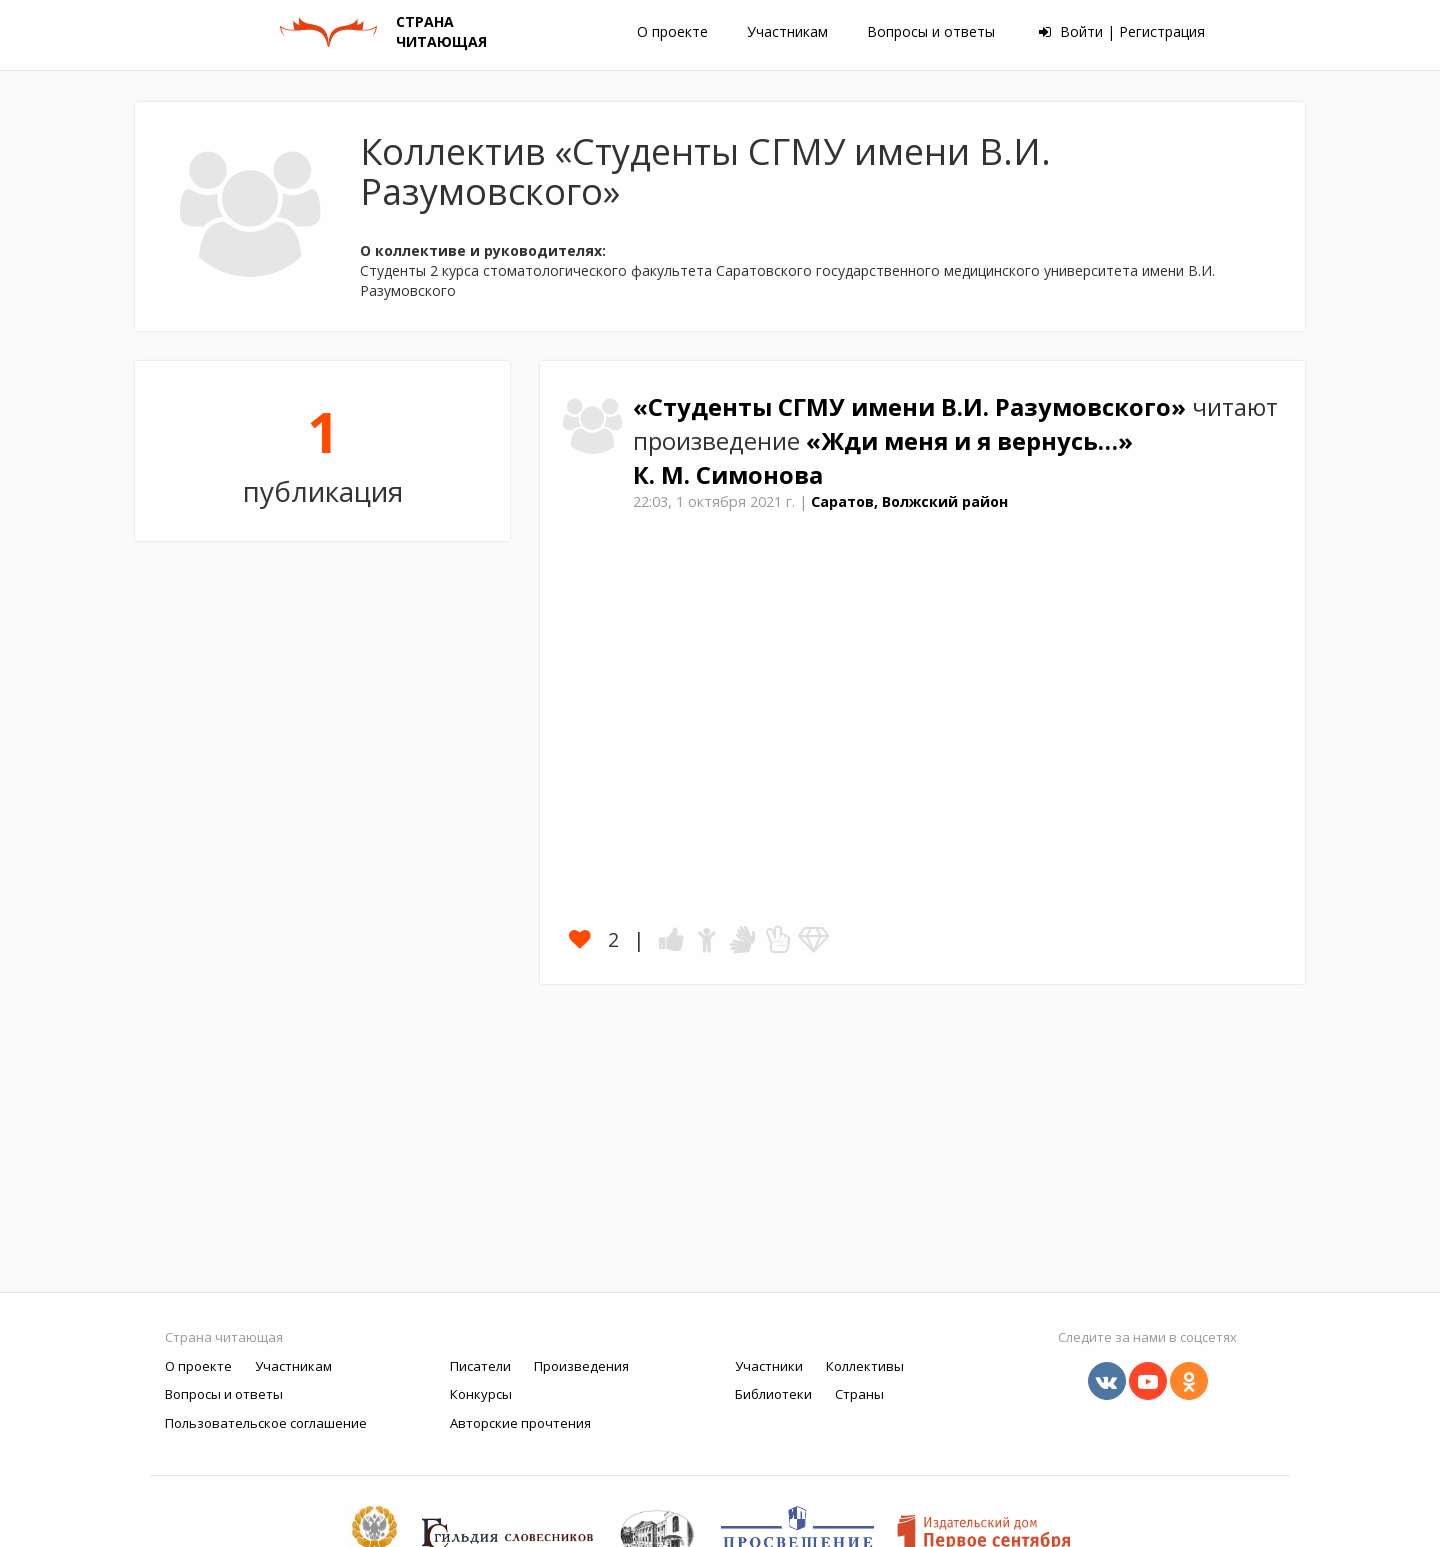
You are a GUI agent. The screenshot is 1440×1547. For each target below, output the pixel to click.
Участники (769, 1366)
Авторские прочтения (520, 1423)
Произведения (581, 1366)
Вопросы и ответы (931, 31)
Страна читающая (224, 1337)
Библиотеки (773, 1394)
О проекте (672, 31)
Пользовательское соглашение (266, 1423)
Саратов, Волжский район (909, 501)
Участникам (787, 31)
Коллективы (865, 1366)
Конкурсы (481, 1394)
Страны (859, 1394)
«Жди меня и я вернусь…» (969, 441)
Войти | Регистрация (1122, 31)
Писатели (480, 1366)
